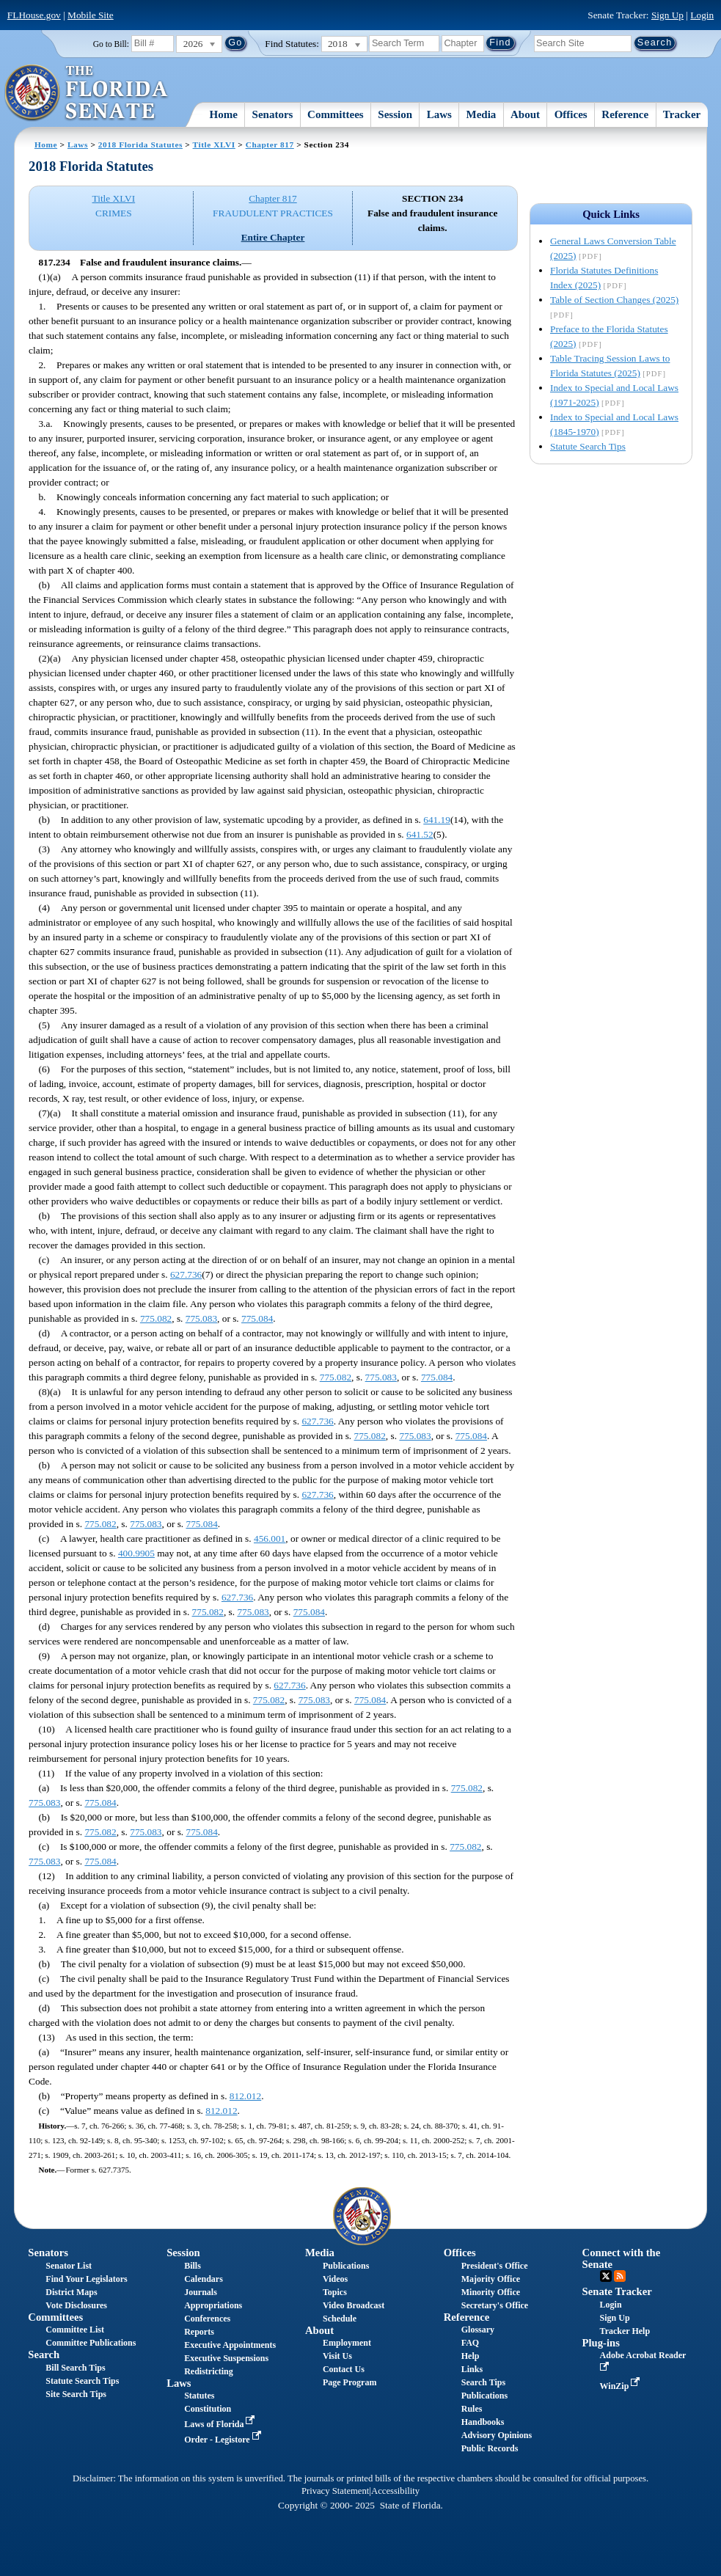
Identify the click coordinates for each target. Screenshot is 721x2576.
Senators (272, 114)
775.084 (257, 1318)
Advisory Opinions (496, 2435)
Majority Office (490, 2279)
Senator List (68, 2266)
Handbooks (483, 2422)
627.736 (186, 1274)
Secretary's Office (494, 2305)
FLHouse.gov (34, 15)
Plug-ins (601, 2343)
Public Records (490, 2448)
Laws (439, 114)
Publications (346, 2266)
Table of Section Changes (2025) (614, 299)
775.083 (201, 1318)
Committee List (74, 2329)
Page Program (349, 2382)
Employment (347, 2343)
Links (472, 2369)
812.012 (245, 2095)
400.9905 (136, 1553)
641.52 (419, 834)
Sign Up (667, 15)
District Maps (71, 2292)
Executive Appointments (230, 2345)
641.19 (436, 819)
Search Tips (483, 2382)
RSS (620, 2276)
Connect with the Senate (621, 2258)
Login (702, 15)
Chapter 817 (270, 144)
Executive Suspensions (226, 2358)
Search (43, 2354)
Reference (624, 114)
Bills (192, 2266)
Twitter (606, 2276)
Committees (335, 114)
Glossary (477, 2329)
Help (470, 2356)
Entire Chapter (273, 237)
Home (224, 114)
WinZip (621, 2386)
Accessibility (395, 2491)
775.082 (156, 1318)
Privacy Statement (335, 2491)
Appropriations (213, 2305)
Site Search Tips (75, 2394)
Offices (571, 114)
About (525, 114)
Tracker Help (625, 2331)
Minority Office (490, 2292)
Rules (472, 2409)
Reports (199, 2332)
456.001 (269, 1538)
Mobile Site (90, 15)
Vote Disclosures (76, 2305)
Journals (200, 2292)
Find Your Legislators (86, 2279)
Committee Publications (90, 2343)
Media (481, 114)
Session (395, 114)
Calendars (203, 2279)
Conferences (207, 2318)
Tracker (681, 114)
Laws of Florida (220, 2424)
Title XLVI (214, 144)
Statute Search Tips (588, 446)
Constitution (207, 2409)
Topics (335, 2292)
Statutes (199, 2395)
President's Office (494, 2266)
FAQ (470, 2343)
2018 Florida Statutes (140, 144)
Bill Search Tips (75, 2368)
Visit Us (337, 2356)
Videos (335, 2279)
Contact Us (344, 2369)
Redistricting (208, 2371)
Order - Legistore (224, 2439)
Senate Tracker (617, 2291)
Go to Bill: (111, 44)
